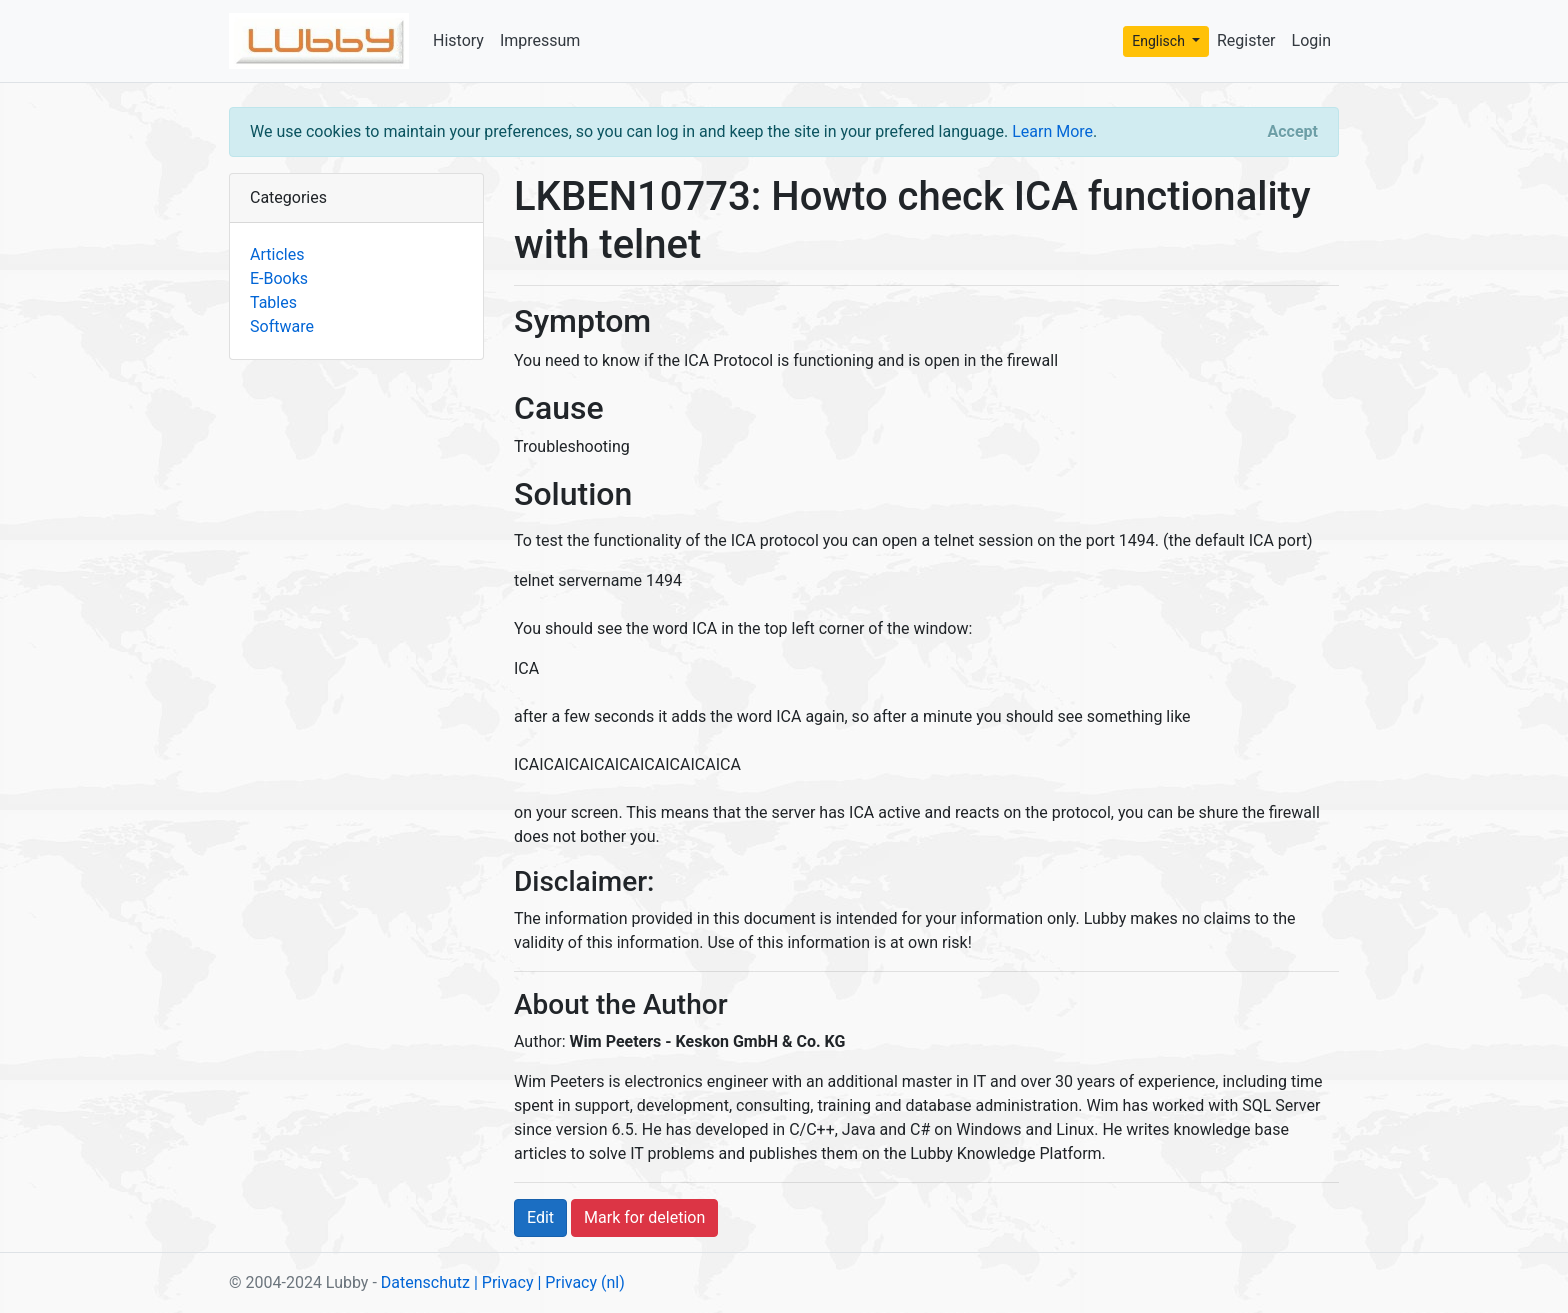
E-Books (279, 278)
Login (1311, 40)
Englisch (1160, 41)
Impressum (540, 40)
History (458, 40)
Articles (277, 254)
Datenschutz (425, 1282)
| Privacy (504, 1282)
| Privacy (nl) (580, 1282)
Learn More (1052, 131)
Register (1246, 40)
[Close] (1293, 132)
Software (282, 326)
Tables (273, 302)
